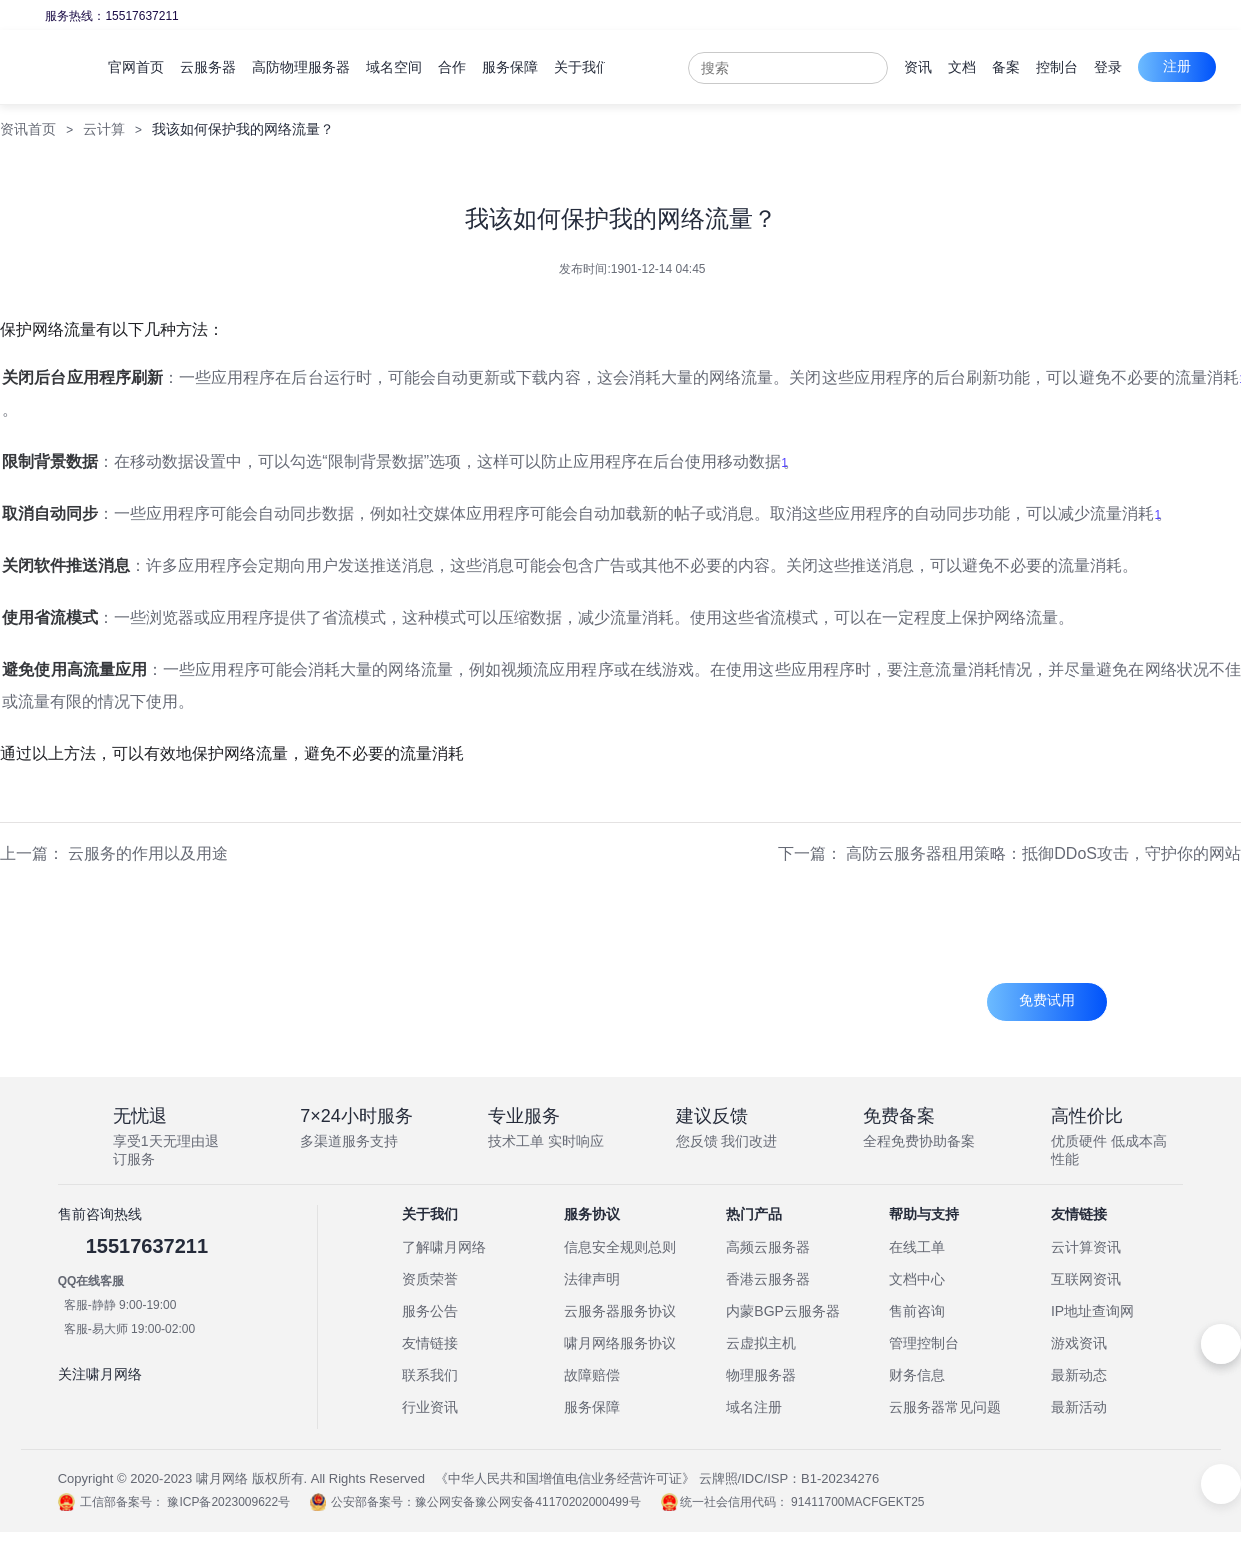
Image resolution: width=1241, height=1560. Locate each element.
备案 (1081, 67)
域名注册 (754, 1407)
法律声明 (592, 1279)
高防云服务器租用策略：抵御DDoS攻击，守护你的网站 (1043, 853)
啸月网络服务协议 (620, 1343)
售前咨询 (917, 1311)
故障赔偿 (592, 1375)
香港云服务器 (768, 1279)
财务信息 (917, 1375)
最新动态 (1079, 1375)
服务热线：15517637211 (111, 16)
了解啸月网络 (444, 1247)
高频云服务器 (768, 1247)
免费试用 (1047, 1000)
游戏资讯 (1079, 1343)
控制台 (1132, 67)
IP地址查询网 (1092, 1311)
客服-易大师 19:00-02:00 (129, 1329)
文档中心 (917, 1279)
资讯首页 (28, 129)
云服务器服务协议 (620, 1311)
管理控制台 (924, 1343)
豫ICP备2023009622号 (228, 1502)
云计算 (104, 129)
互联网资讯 (1086, 1279)
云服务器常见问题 (945, 1407)
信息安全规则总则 (620, 1247)
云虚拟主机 (761, 1343)
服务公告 (430, 1311)
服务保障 (592, 1407)
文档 (1037, 67)
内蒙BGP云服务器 (783, 1311)
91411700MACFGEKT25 (857, 1502)
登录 (1183, 67)
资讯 (993, 67)
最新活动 (1079, 1407)
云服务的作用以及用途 (148, 853)
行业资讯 (430, 1407)
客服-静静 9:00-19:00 (120, 1305)
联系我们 (430, 1375)
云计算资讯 (1086, 1247)
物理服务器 (761, 1375)
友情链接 (430, 1343)
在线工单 (917, 1247)
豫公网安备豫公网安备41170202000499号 (527, 1502)
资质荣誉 (430, 1279)
